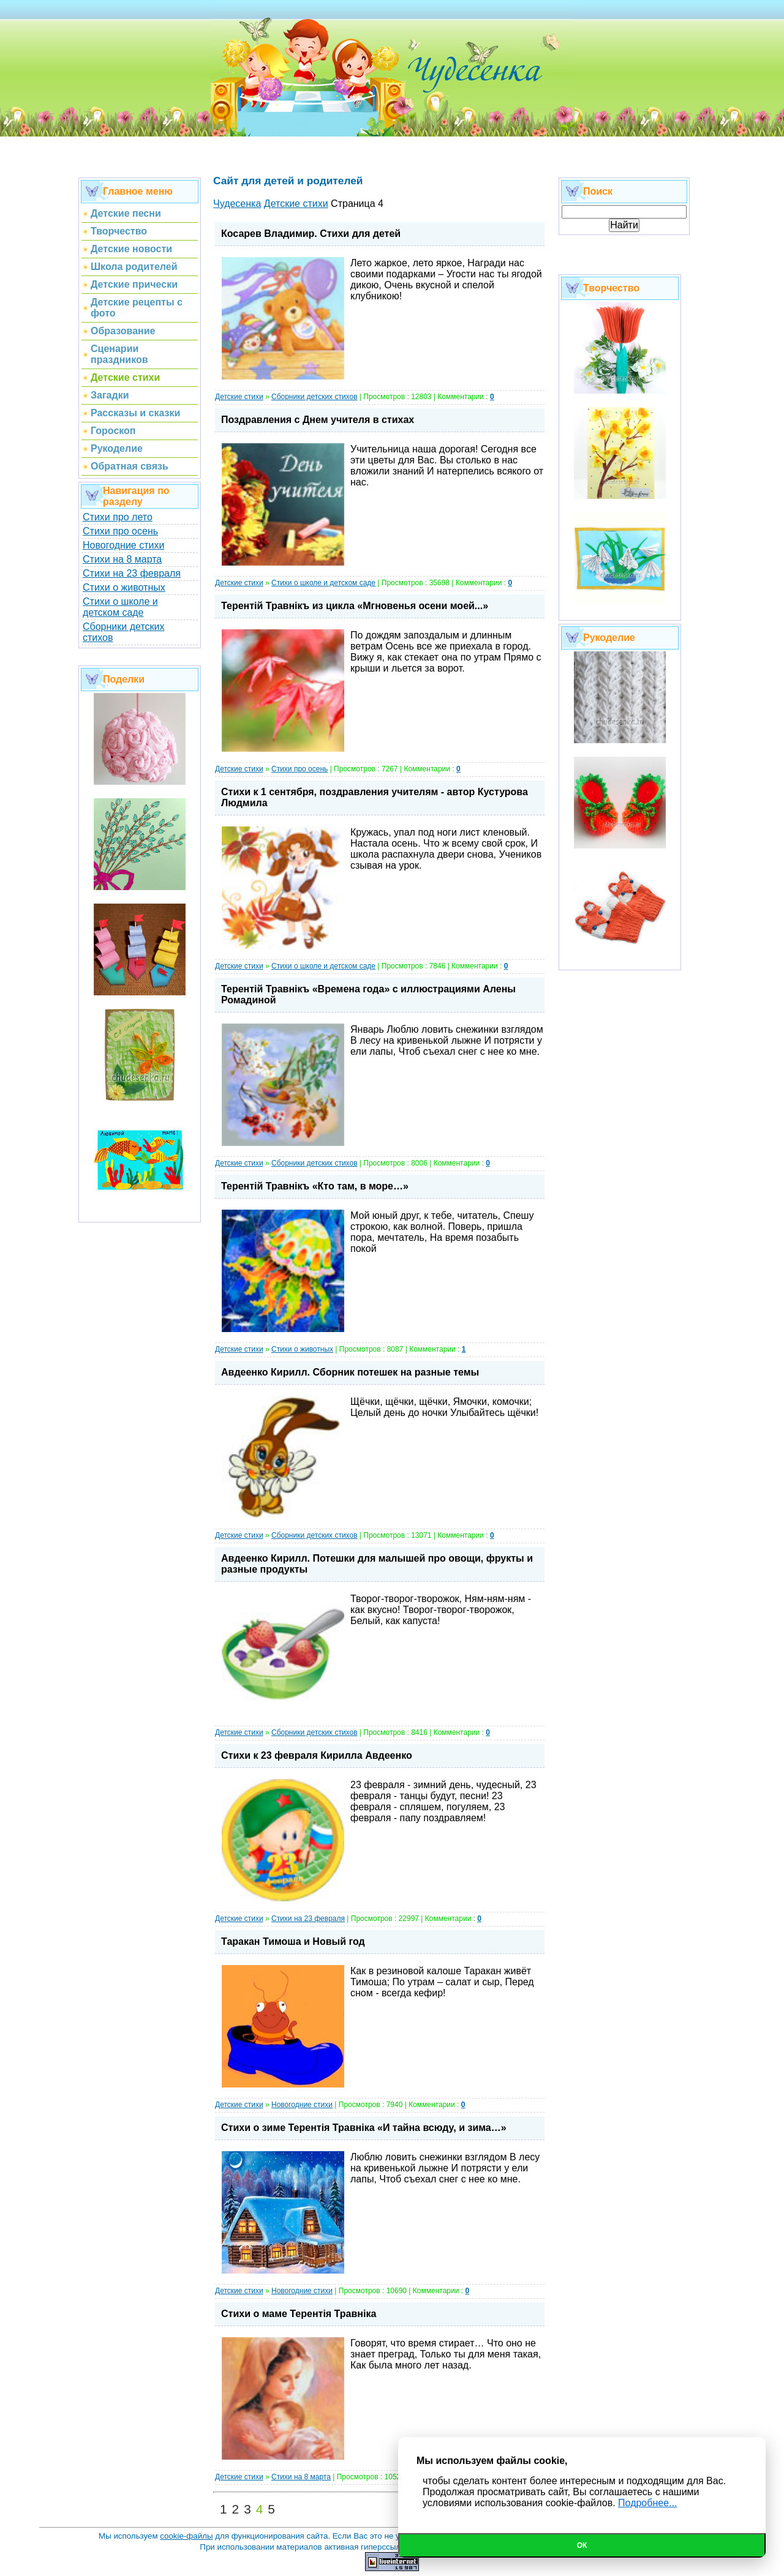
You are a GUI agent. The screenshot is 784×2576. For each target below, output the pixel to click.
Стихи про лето (118, 517)
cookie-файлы (186, 2535)
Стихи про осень (120, 531)
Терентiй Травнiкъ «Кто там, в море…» (315, 1186)
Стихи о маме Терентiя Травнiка (298, 2313)
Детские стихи (239, 396)
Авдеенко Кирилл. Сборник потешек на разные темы (350, 1372)
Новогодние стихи (123, 545)
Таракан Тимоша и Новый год (293, 1941)
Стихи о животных (124, 587)
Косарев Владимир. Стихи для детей (311, 233)
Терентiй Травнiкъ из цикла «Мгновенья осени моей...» (354, 606)
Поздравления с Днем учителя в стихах (317, 419)
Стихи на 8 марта (122, 559)
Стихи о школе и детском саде (120, 607)
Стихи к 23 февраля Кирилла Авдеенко (316, 1755)
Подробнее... (647, 2503)
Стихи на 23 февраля (132, 573)
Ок (582, 2545)
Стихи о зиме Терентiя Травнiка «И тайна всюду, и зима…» (364, 2127)
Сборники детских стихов (314, 396)
